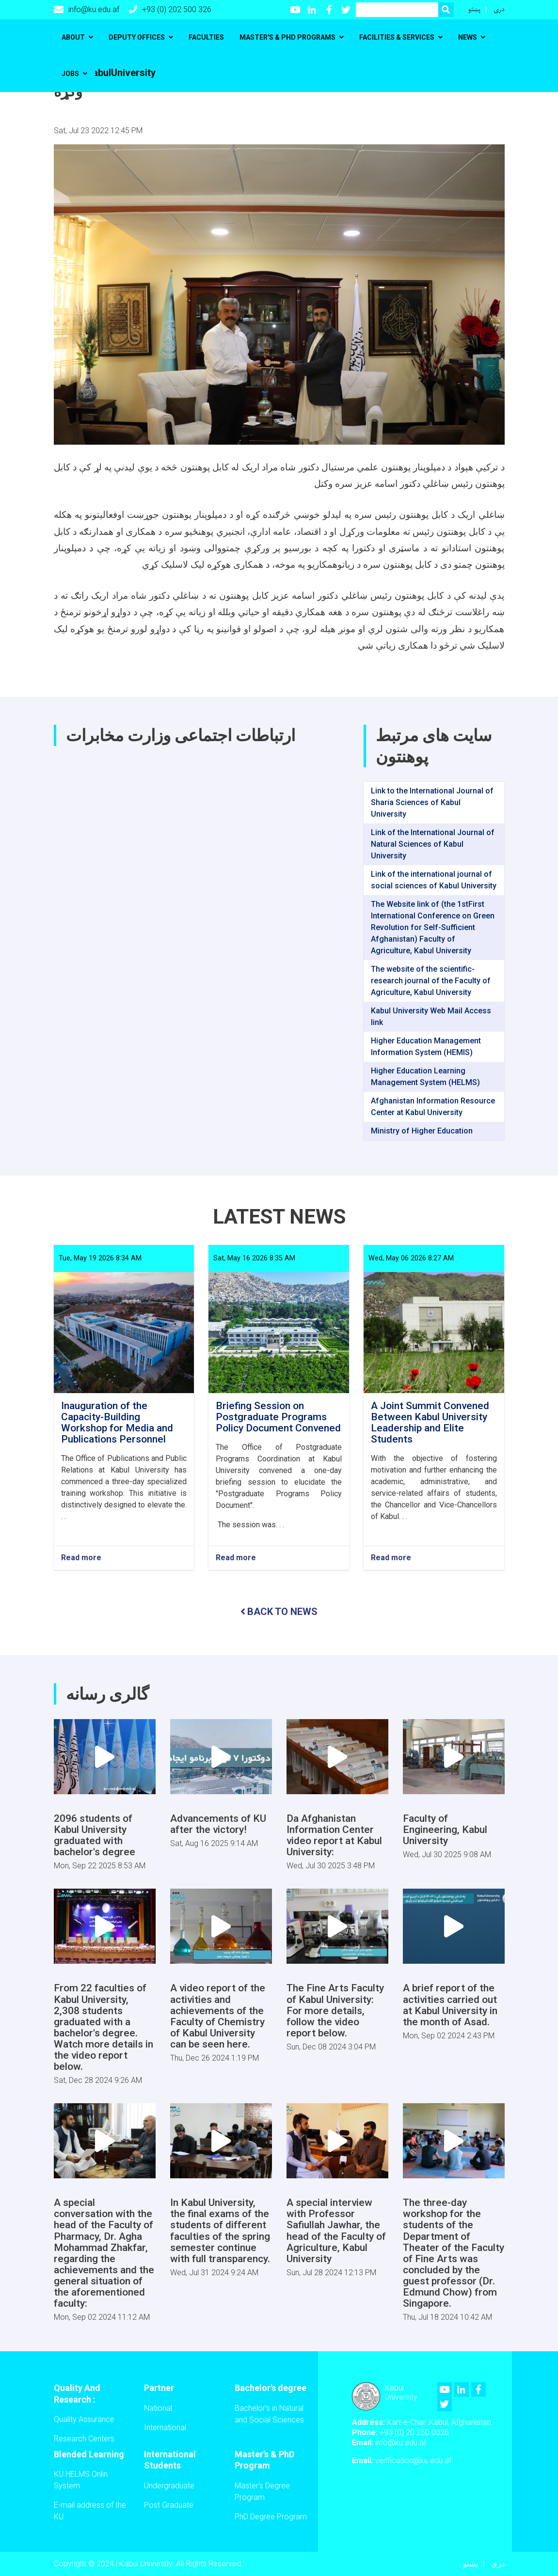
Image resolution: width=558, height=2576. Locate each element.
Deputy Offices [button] (137, 37)
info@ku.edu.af (86, 10)
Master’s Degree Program (262, 2491)
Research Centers (84, 2438)
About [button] (73, 37)
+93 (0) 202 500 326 (170, 9)
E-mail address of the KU (90, 2510)
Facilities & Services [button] (396, 37)
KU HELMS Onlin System (81, 2479)
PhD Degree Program (271, 2516)
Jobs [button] (70, 74)
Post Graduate (168, 2505)
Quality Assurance (84, 2419)
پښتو (474, 9)
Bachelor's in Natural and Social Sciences (269, 2414)
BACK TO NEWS (279, 1611)
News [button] (467, 37)
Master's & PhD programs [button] (287, 37)
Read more (81, 1558)
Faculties (206, 37)
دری (499, 9)
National (158, 2408)
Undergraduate (169, 2485)
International (165, 2427)
